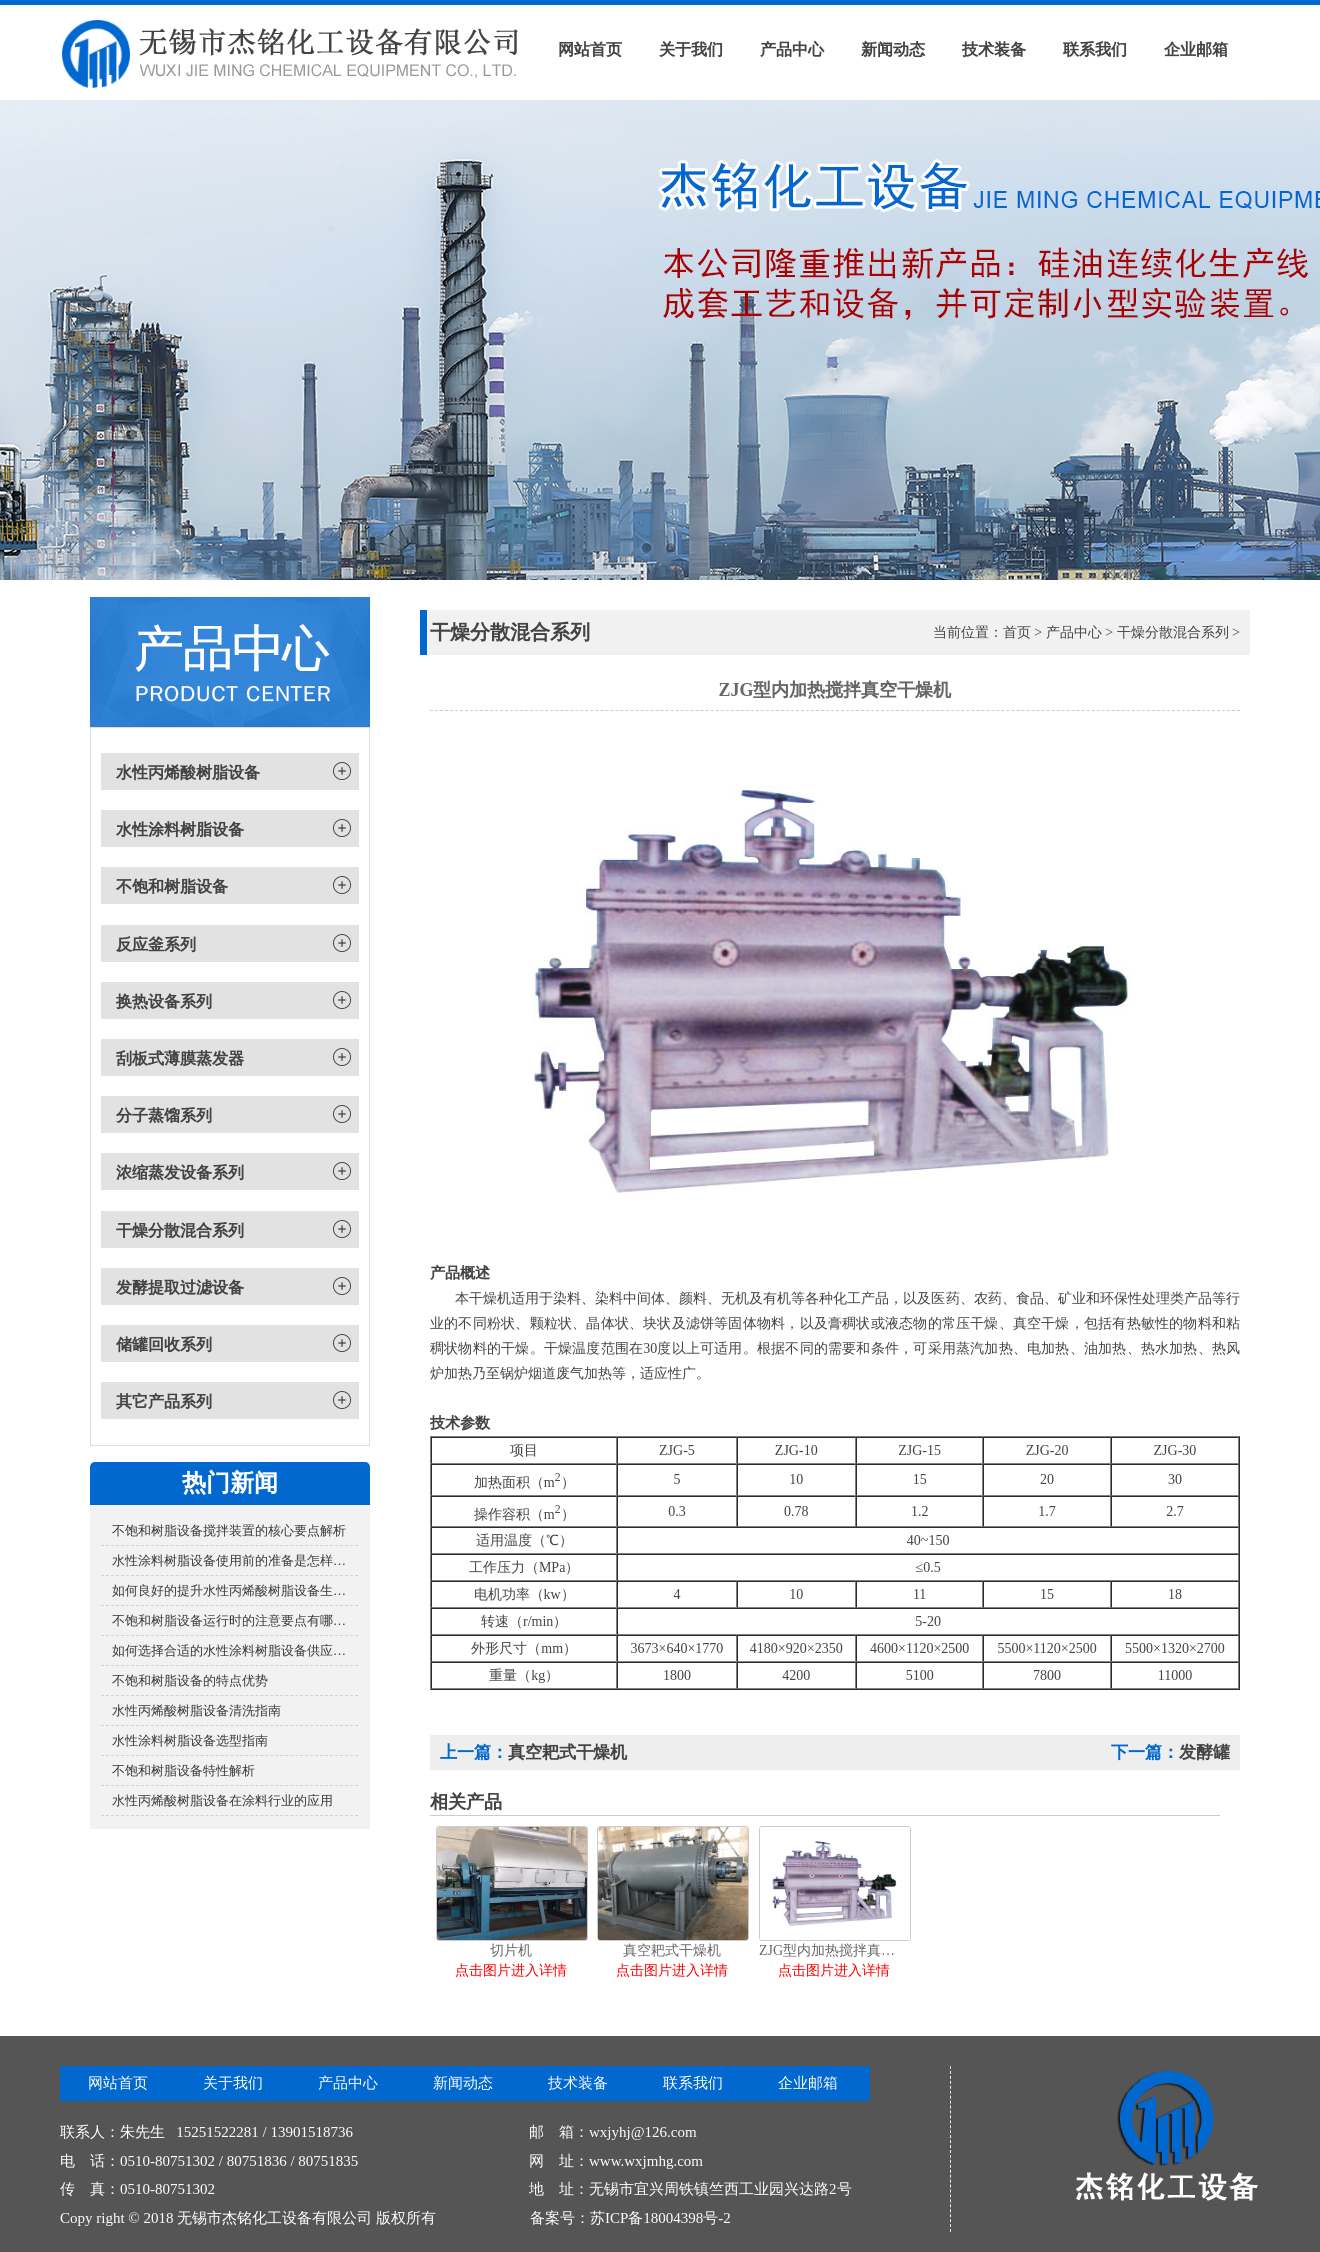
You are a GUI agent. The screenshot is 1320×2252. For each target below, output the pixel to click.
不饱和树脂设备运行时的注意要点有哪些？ (235, 1620)
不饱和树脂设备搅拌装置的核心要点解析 (229, 1530)
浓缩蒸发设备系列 (180, 1172)
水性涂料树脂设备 (180, 829)
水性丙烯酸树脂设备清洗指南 (196, 1710)
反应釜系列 (156, 944)
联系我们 (1095, 49)
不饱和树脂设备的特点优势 (190, 1680)
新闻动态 (893, 49)
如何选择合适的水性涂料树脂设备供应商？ (235, 1650)
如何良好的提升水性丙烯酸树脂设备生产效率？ (235, 1590)
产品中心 (792, 49)
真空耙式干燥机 (567, 1752)
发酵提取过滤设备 (180, 1287)
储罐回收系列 (164, 1344)
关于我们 (691, 49)
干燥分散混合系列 (180, 1230)
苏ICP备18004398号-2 (660, 2218)
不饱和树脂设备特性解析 (183, 1770)
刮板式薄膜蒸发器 (180, 1058)
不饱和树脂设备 (172, 886)
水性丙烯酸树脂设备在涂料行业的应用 (222, 1800)
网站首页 (590, 49)
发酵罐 (1204, 1752)
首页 (1017, 632)
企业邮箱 (1196, 49)
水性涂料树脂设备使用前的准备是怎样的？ (235, 1560)
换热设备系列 (164, 1001)
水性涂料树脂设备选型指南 (190, 1740)
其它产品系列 (164, 1401)
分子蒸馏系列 (164, 1115)
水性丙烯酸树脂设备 (188, 772)
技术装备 (994, 49)
